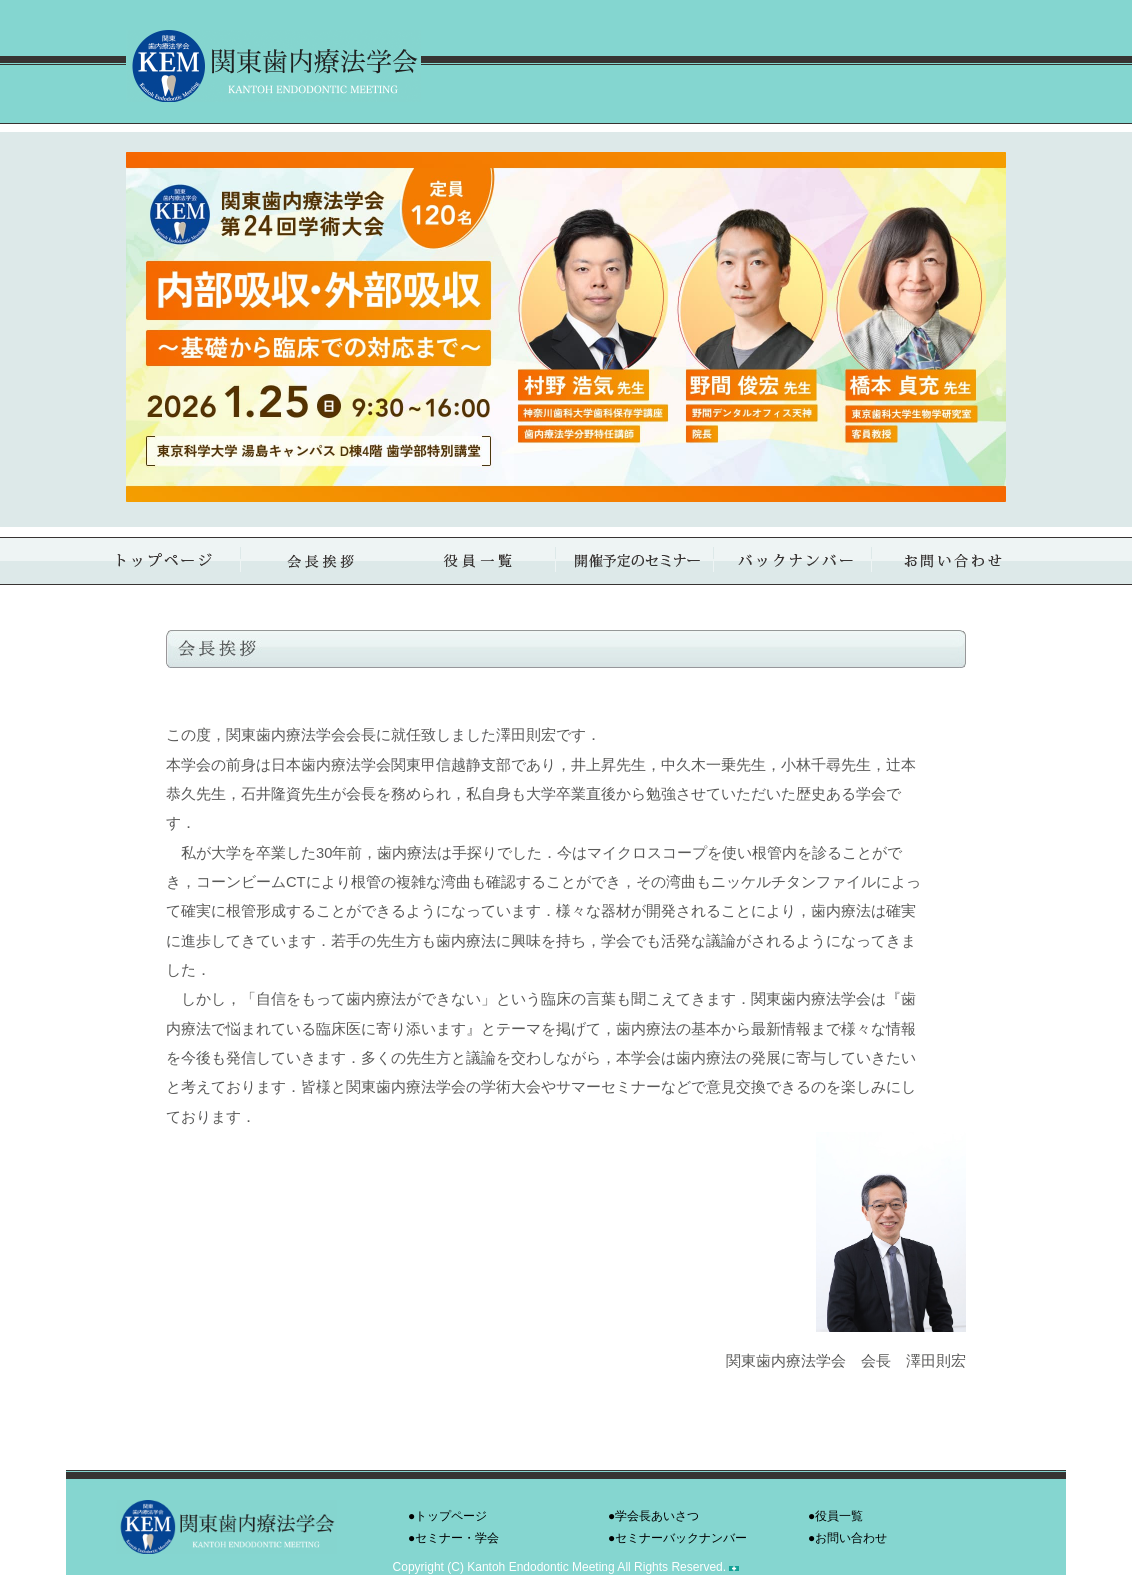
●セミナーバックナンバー (677, 1538)
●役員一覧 (835, 1516)
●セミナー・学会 (453, 1538)
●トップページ (447, 1516)
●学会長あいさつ (653, 1516)
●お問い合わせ (847, 1538)
